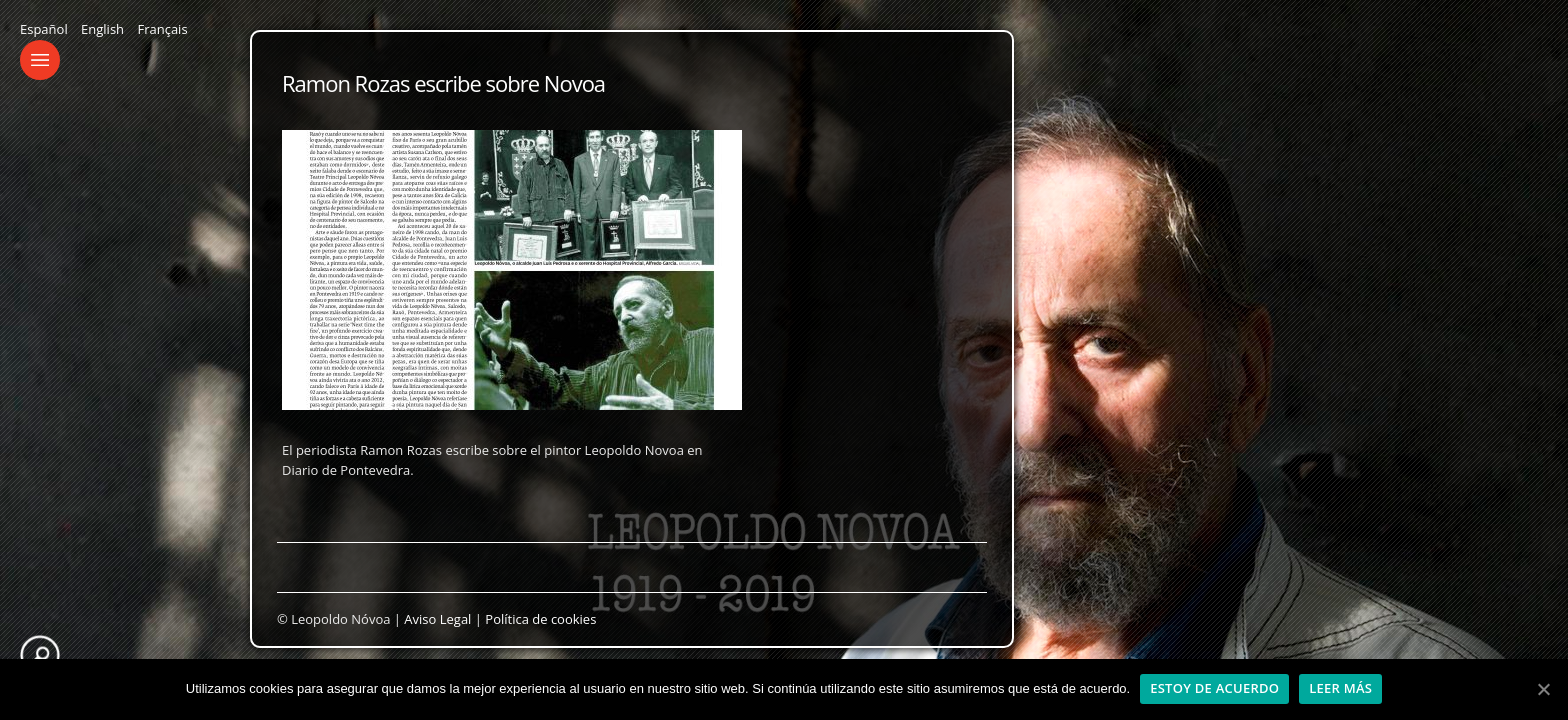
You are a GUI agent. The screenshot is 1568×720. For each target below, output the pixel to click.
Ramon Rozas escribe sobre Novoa (443, 83)
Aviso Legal (437, 619)
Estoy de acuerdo (1214, 688)
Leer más (1340, 688)
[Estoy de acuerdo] (1543, 689)
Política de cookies (540, 619)
